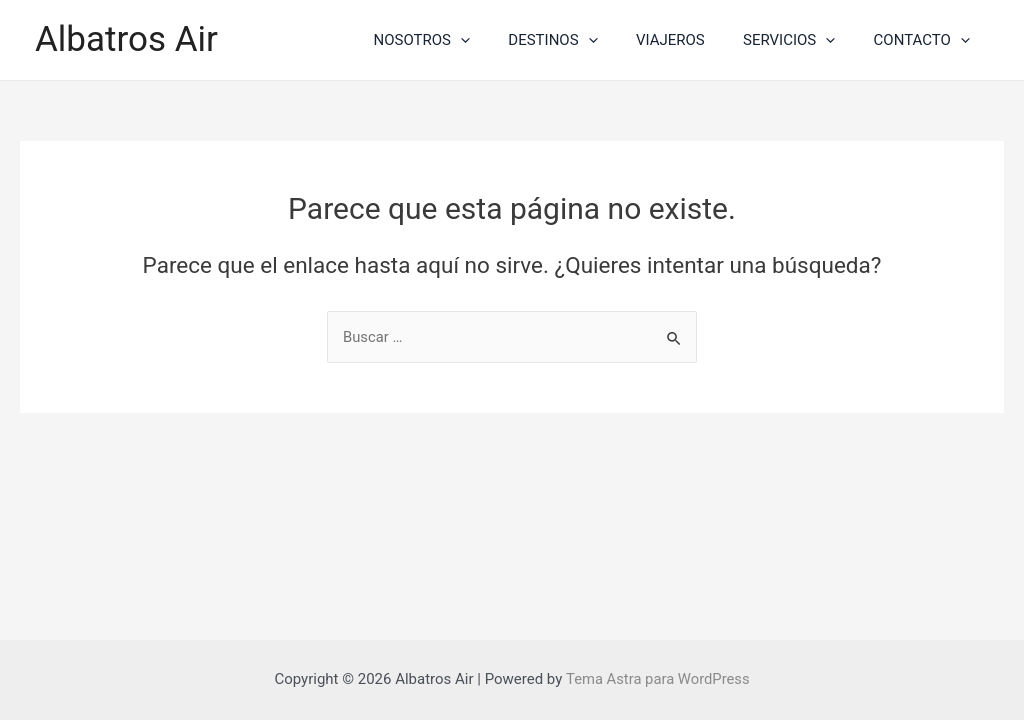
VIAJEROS (691, 40)
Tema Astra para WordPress (657, 679)
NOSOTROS (459, 40)
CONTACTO (926, 40)
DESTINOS (581, 40)
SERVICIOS (801, 40)
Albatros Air (126, 39)
